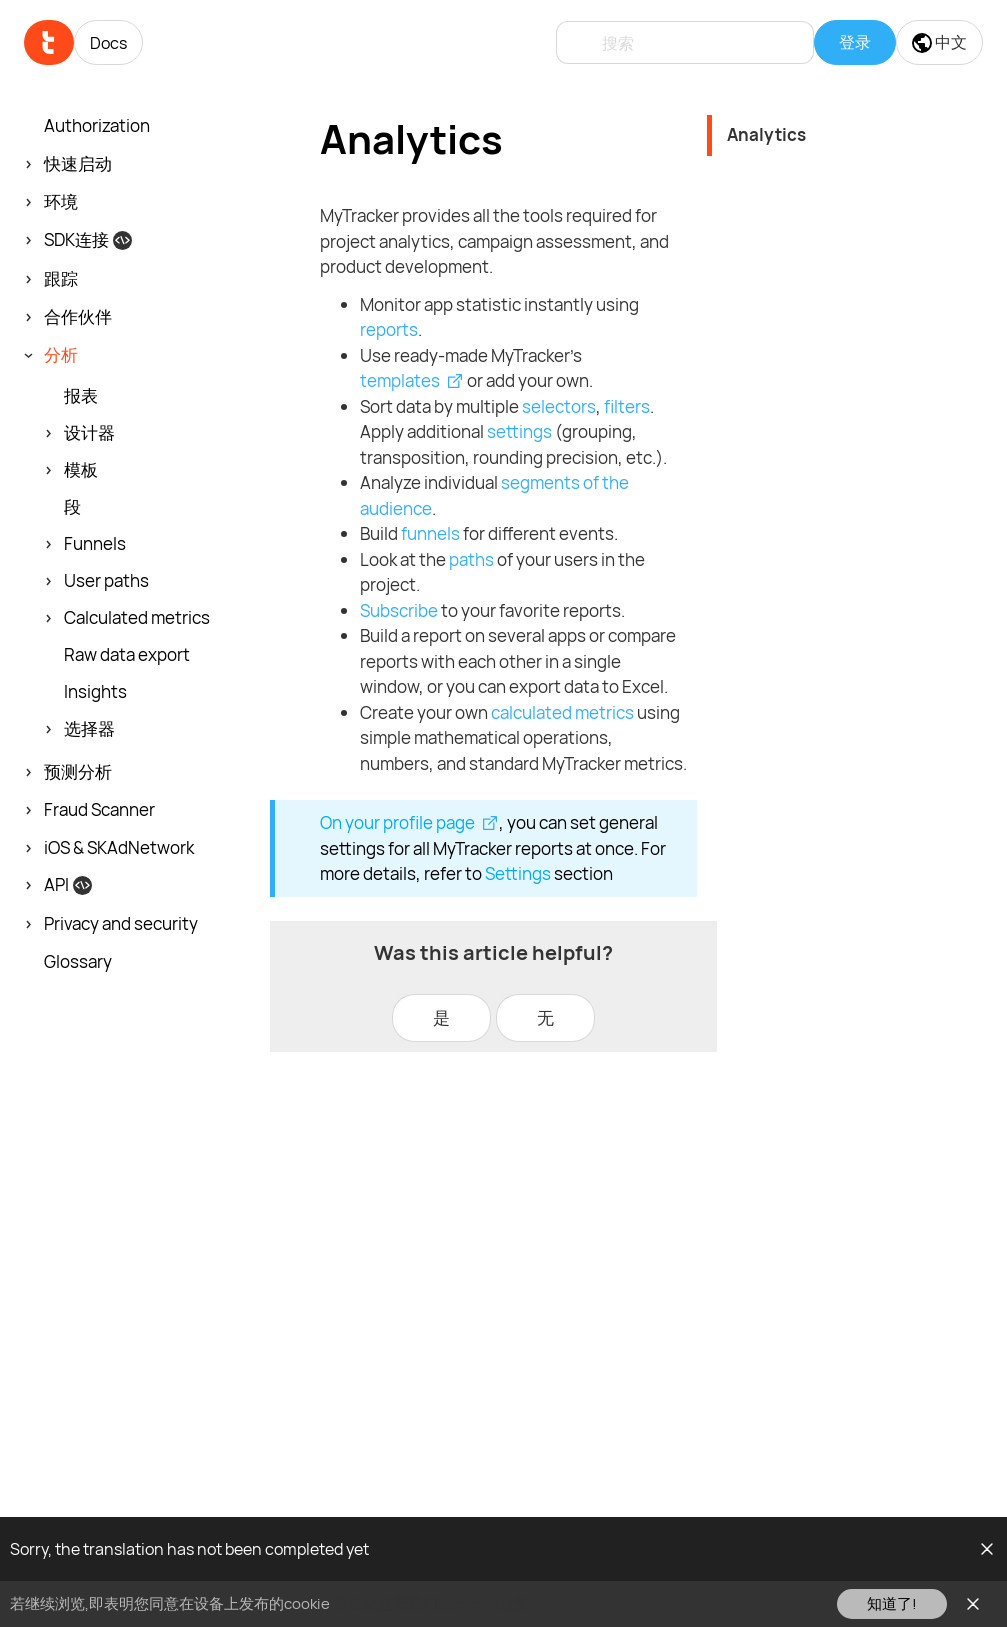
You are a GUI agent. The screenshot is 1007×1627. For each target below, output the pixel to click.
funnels (430, 533)
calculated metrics (562, 712)
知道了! (892, 1603)
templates (400, 380)
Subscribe (399, 610)
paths (471, 559)
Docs (108, 43)
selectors (559, 406)
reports (389, 329)
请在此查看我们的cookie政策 (431, 1603)
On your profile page (397, 822)
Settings (518, 873)
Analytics (766, 134)
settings (519, 431)
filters (627, 406)
